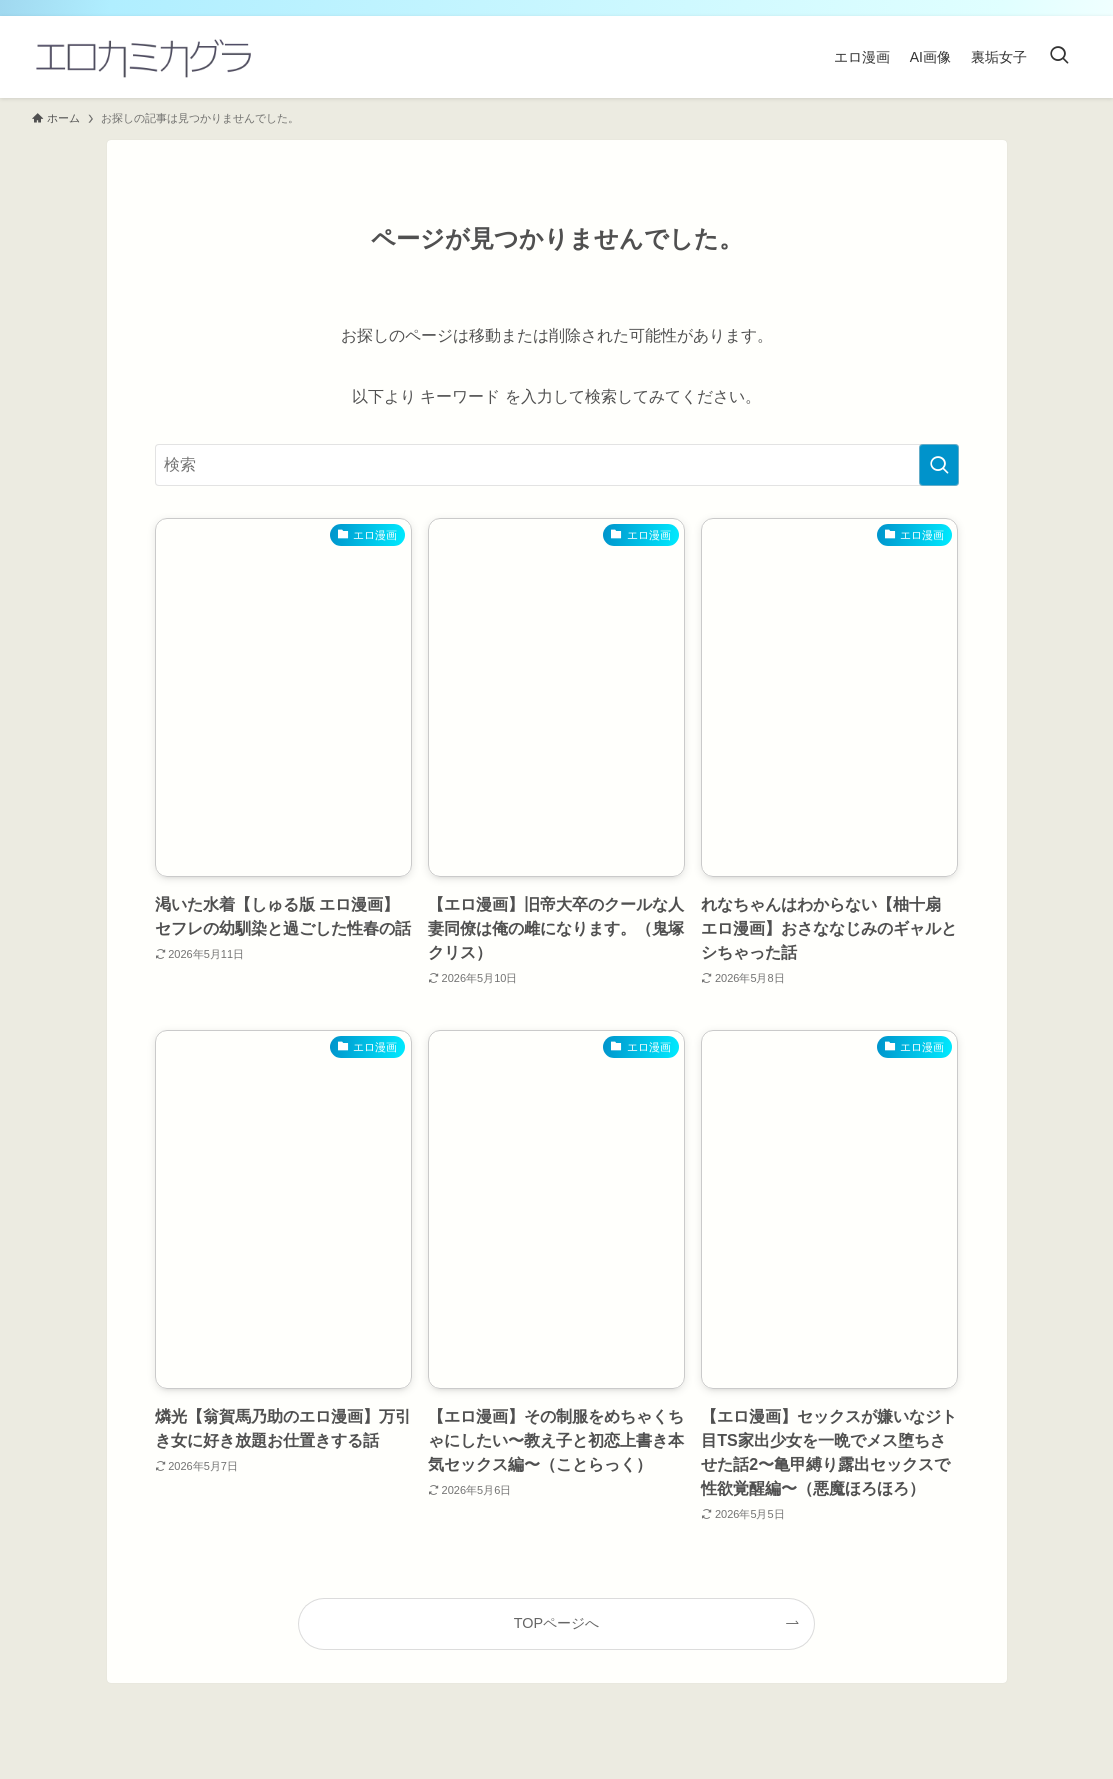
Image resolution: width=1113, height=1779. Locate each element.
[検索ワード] (557, 465)
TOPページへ (556, 1623)
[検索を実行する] (939, 465)
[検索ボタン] (1059, 57)
